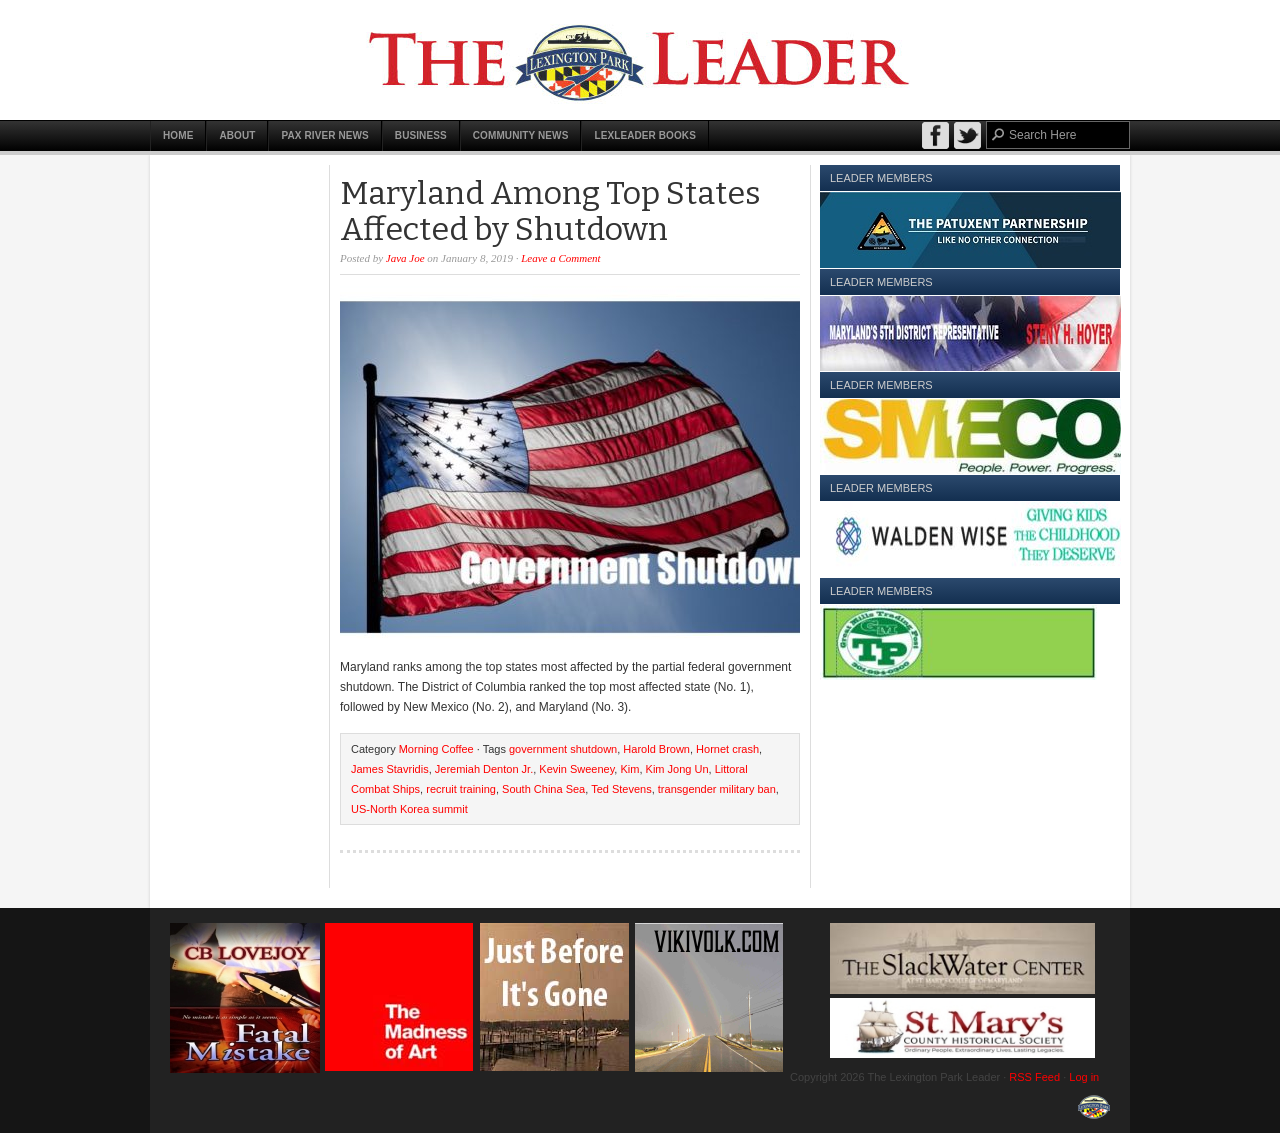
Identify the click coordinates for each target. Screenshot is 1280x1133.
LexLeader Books (645, 135)
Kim (629, 769)
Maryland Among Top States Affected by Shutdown (550, 211)
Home (178, 135)
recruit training (461, 789)
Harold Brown (656, 749)
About (237, 135)
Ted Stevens (621, 789)
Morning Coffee (436, 749)
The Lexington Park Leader (640, 60)
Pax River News (324, 135)
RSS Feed (1034, 1077)
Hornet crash (727, 749)
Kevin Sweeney (576, 769)
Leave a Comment (560, 258)
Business (421, 135)
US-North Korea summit (409, 809)
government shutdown (563, 749)
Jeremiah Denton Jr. (484, 769)
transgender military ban (717, 789)
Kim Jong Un (677, 769)
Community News (521, 135)
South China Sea (543, 789)
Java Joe (405, 258)
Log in (1084, 1077)
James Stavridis (390, 769)
